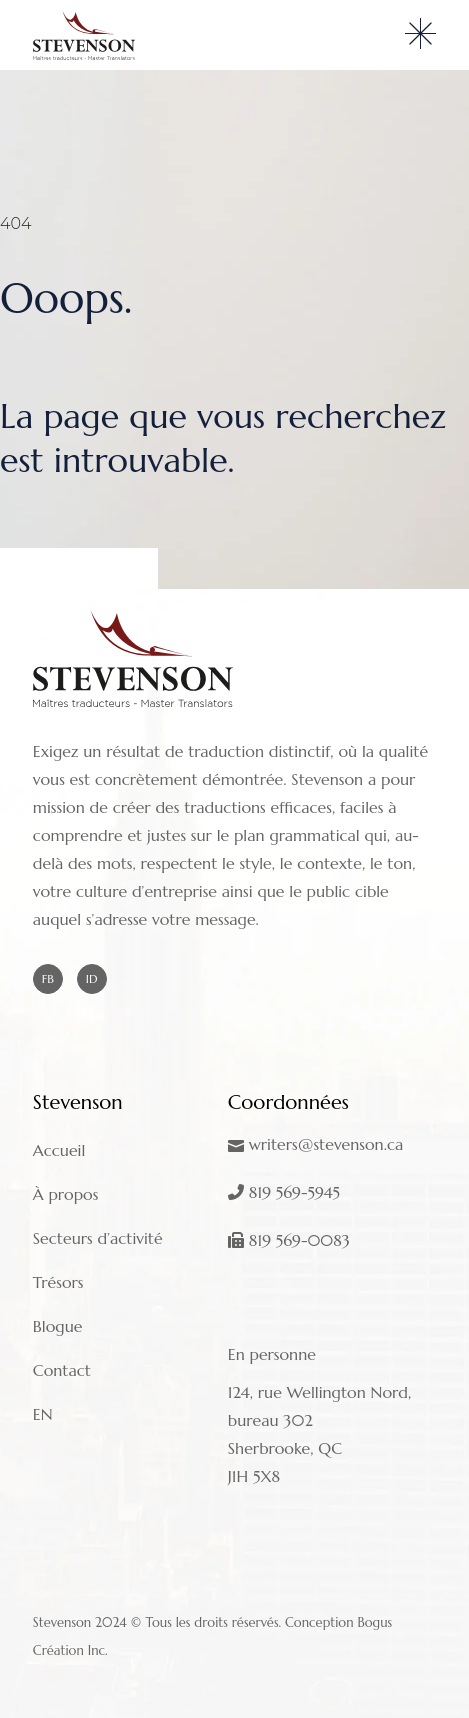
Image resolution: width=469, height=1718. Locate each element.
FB (48, 978)
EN (43, 1414)
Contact (62, 1370)
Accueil (59, 1150)
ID (92, 978)
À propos (66, 1194)
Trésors (58, 1282)
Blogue (58, 1326)
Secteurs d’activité (98, 1238)
